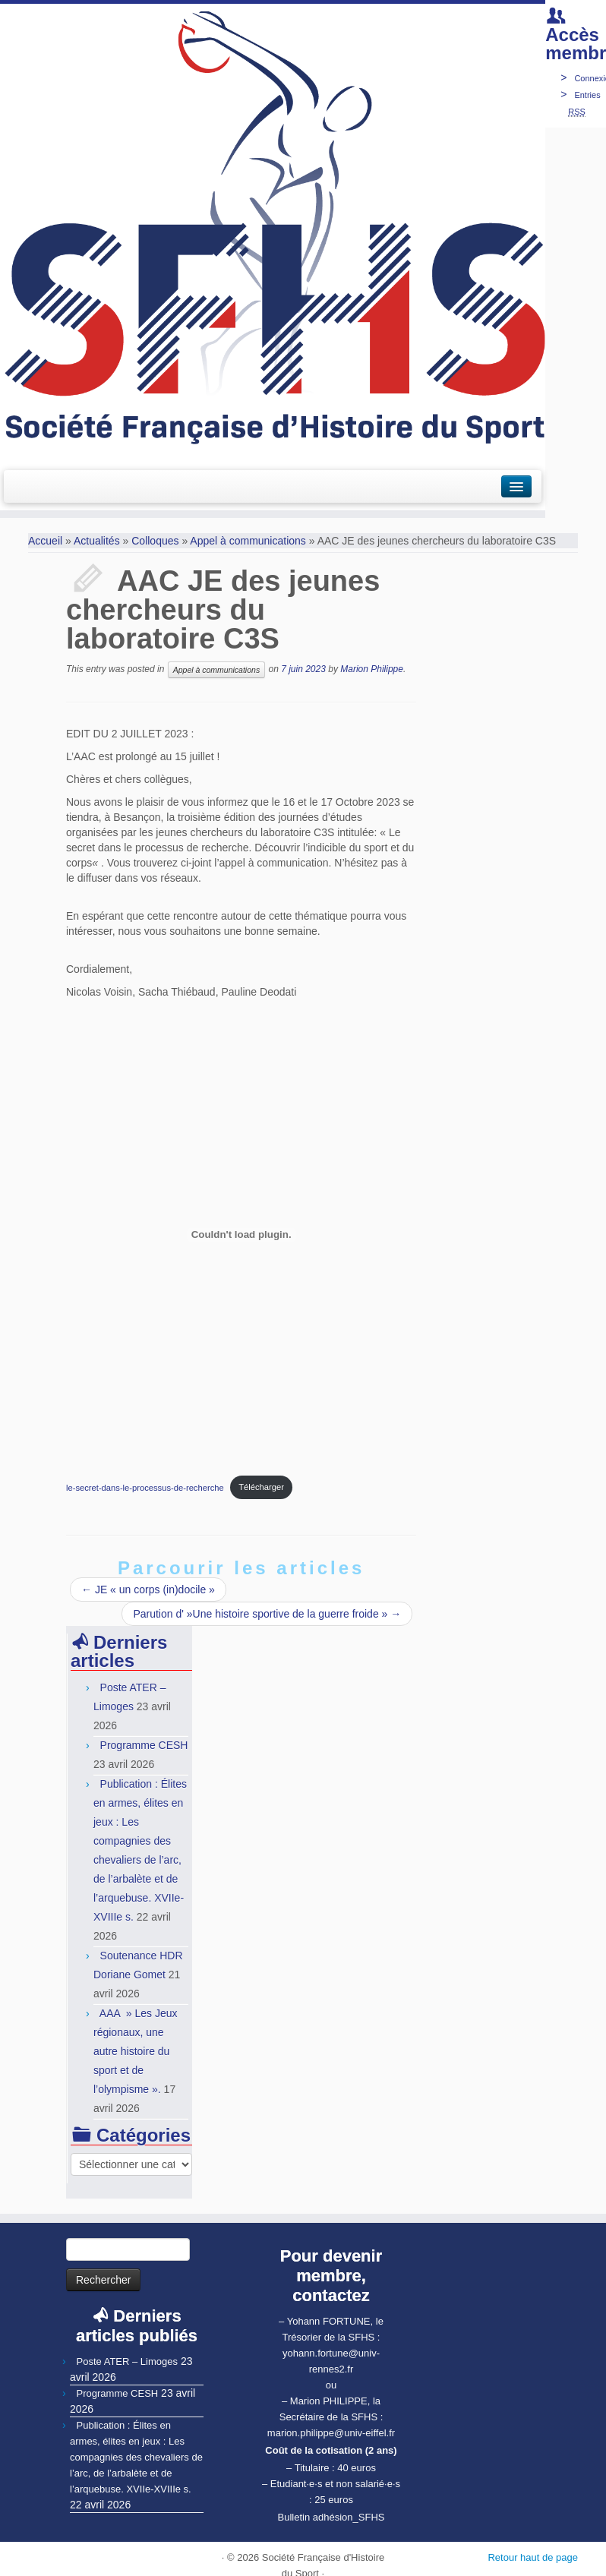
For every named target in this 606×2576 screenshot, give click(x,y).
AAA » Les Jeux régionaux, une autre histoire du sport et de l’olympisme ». (135, 2051)
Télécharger (261, 1487)
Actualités (97, 541)
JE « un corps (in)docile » (148, 1589)
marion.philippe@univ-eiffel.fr (331, 2433)
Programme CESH (144, 1745)
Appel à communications (248, 541)
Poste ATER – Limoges (127, 2361)
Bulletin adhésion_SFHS (331, 2517)
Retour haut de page (533, 2557)
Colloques (154, 541)
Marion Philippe (371, 669)
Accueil (45, 541)
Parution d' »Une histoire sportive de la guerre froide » (267, 1614)
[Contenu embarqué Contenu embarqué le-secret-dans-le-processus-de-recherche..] (241, 1235)
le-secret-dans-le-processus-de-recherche (145, 1487)
